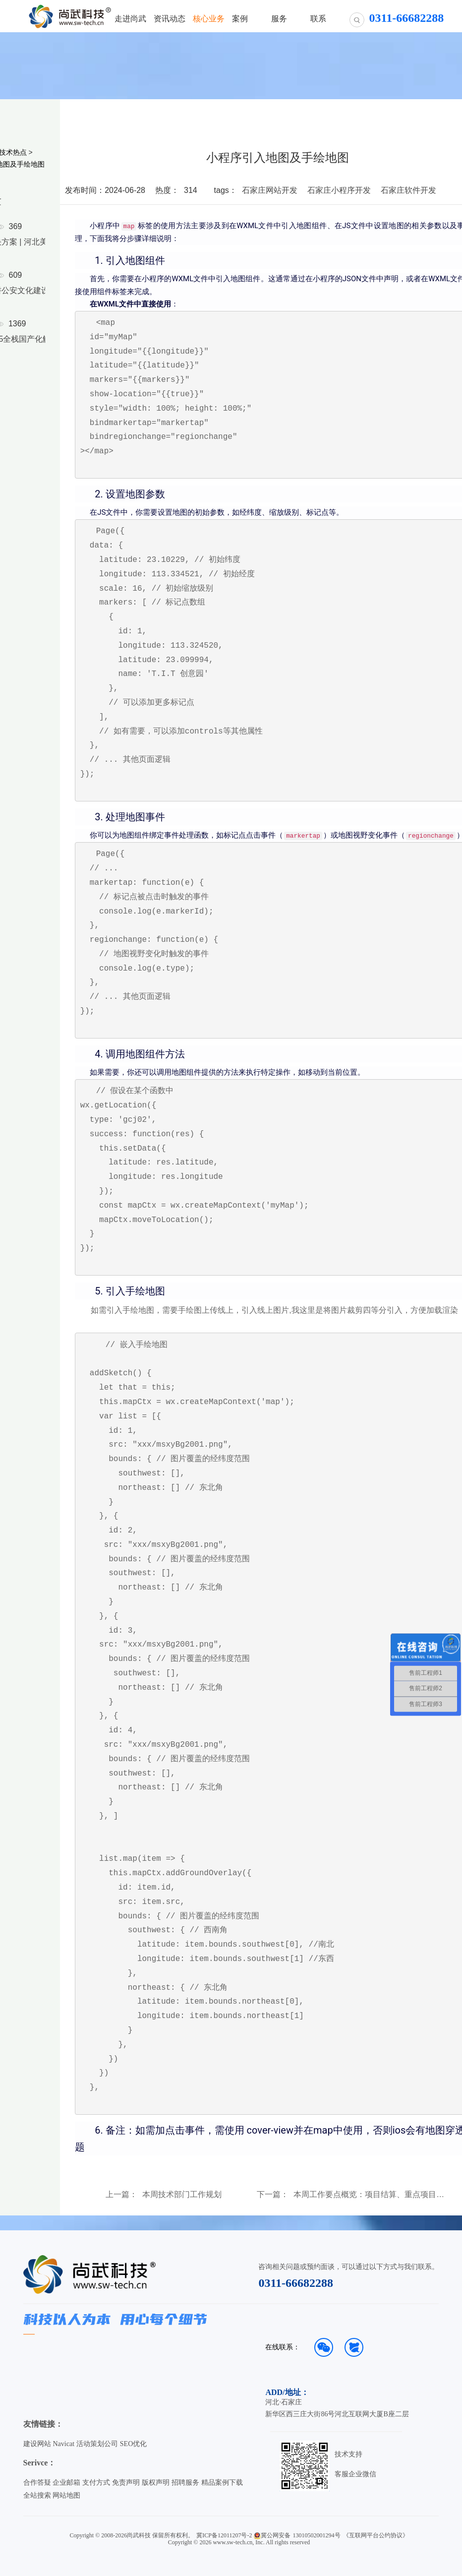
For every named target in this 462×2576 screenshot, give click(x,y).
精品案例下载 (222, 2482)
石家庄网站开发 (269, 190)
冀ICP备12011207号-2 (224, 2535)
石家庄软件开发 (408, 190)
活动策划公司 (97, 2444)
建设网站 (37, 2444)
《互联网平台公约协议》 (375, 2535)
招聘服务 (185, 2482)
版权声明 (156, 2482)
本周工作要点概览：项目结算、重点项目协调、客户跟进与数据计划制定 (369, 2195)
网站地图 (66, 2495)
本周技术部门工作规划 (182, 2195)
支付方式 (96, 2482)
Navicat (63, 2444)
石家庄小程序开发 (339, 190)
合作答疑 (37, 2482)
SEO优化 (133, 2444)
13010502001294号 (317, 2535)
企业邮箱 (66, 2482)
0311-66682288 (295, 2282)
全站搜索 (37, 2495)
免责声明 (126, 2482)
